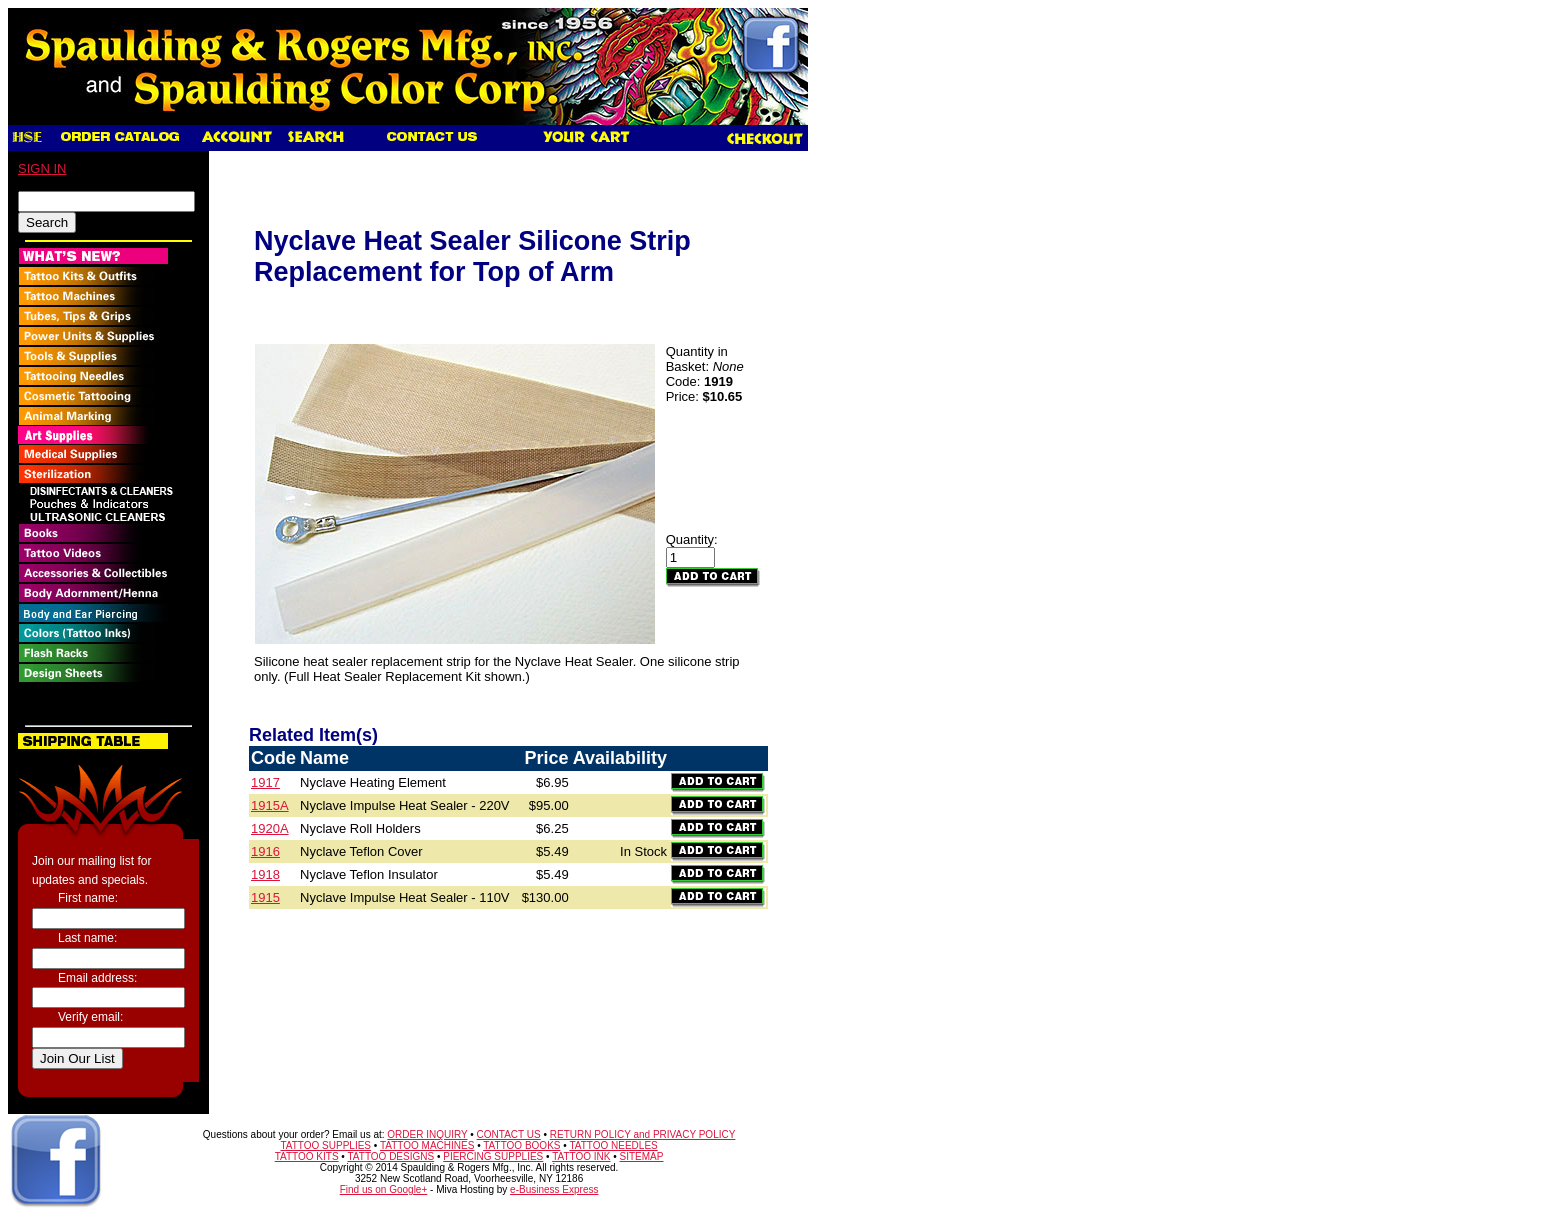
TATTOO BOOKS (521, 1145)
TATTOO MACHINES (427, 1145)
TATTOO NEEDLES (613, 1145)
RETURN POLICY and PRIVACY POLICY (643, 1134)
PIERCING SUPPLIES (493, 1156)
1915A (270, 805)
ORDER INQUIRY (427, 1134)
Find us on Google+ (384, 1189)
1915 (265, 897)
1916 (265, 851)
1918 (265, 874)
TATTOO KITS (307, 1156)
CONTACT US (509, 1134)
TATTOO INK (581, 1156)
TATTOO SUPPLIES (325, 1145)
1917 (265, 782)
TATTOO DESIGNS (390, 1156)
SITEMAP (642, 1156)
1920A (270, 828)
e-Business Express (554, 1189)
